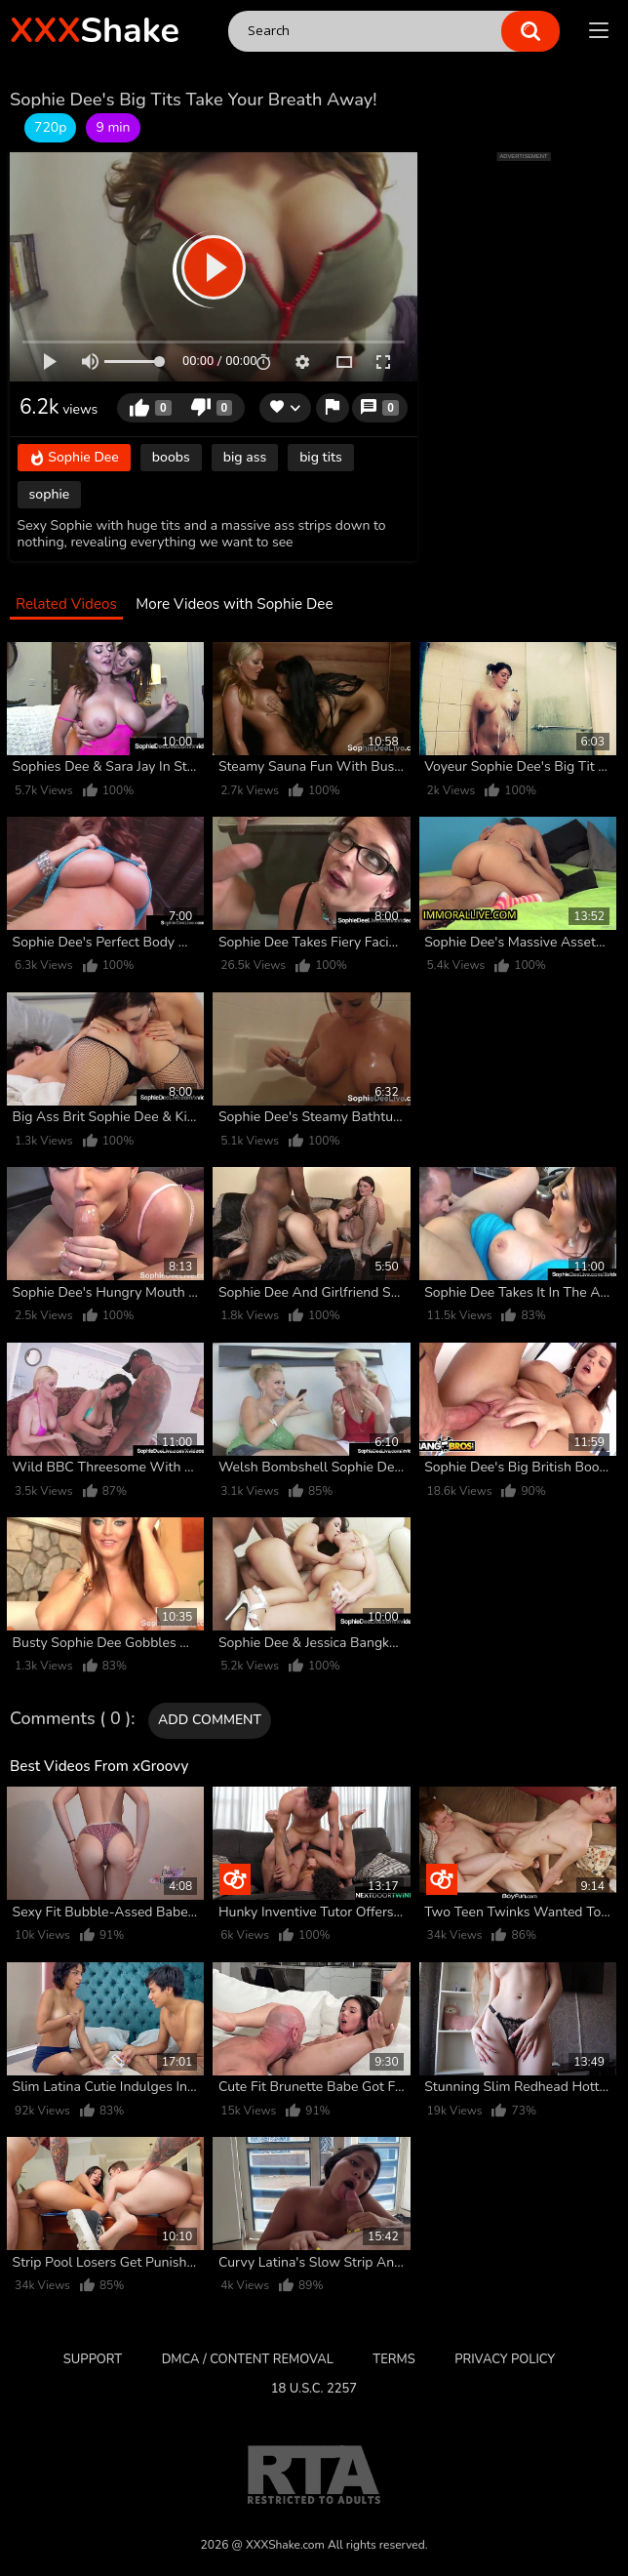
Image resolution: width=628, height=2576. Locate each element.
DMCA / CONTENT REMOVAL (248, 2359)
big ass (244, 457)
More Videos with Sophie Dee (234, 604)
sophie (49, 494)
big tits (320, 457)
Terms (393, 2359)
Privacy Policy (504, 2359)
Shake (94, 31)
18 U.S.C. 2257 (314, 2388)
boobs (171, 457)
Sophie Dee (74, 459)
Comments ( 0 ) (70, 1719)
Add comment (209, 1720)
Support (92, 2359)
